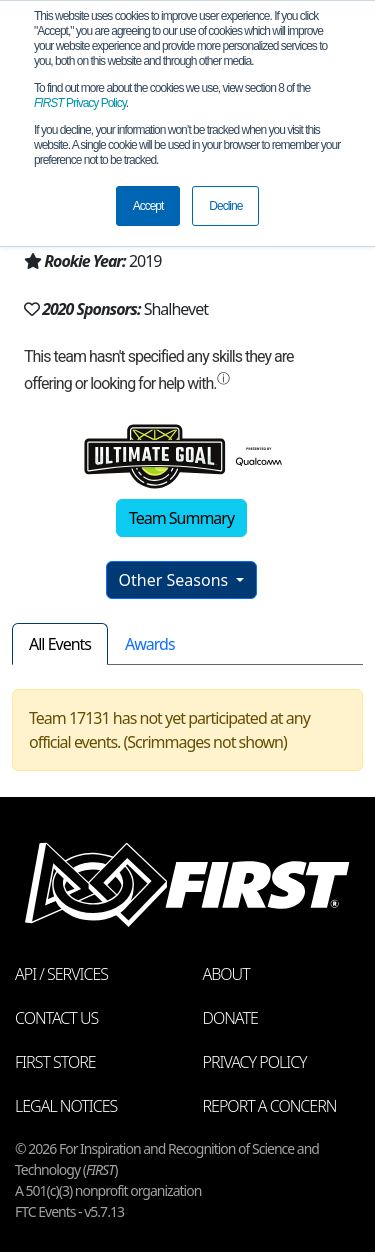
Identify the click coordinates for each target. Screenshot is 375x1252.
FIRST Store (55, 1062)
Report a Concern (270, 1106)
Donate (230, 1018)
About (226, 974)
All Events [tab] (60, 644)
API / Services (61, 974)
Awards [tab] (150, 644)
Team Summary (181, 518)
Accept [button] (148, 206)
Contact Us (56, 1018)
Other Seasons (176, 580)
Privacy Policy (80, 103)
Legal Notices (66, 1106)
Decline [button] (225, 206)
